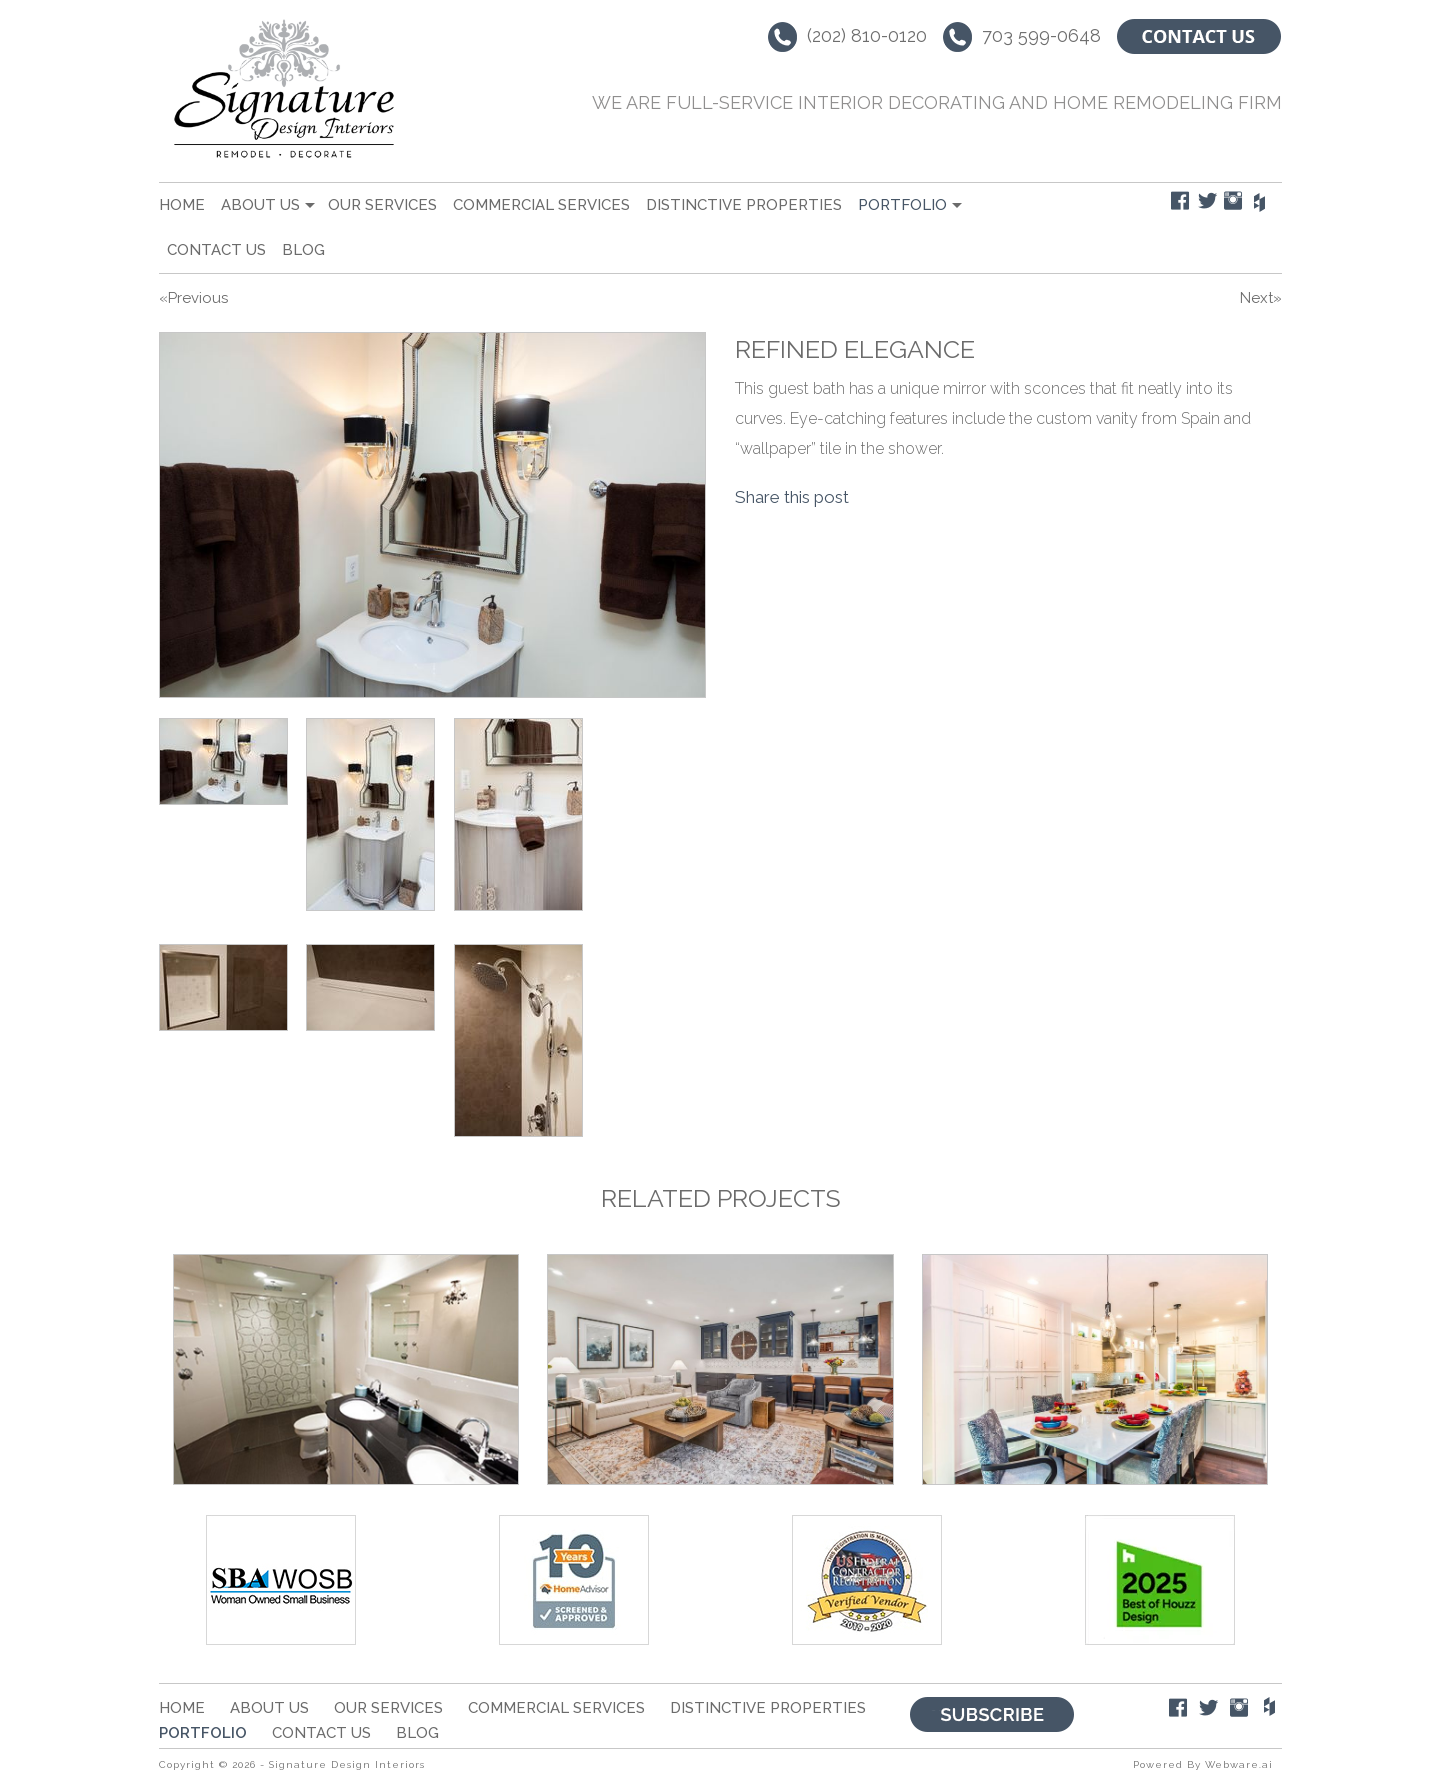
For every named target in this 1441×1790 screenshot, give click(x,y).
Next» (1261, 298)
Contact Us (216, 250)
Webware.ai (1239, 1764)
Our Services (382, 205)
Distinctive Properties (744, 205)
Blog (303, 250)
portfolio (902, 205)
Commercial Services (541, 205)
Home (182, 205)
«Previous (193, 298)
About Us (260, 205)
